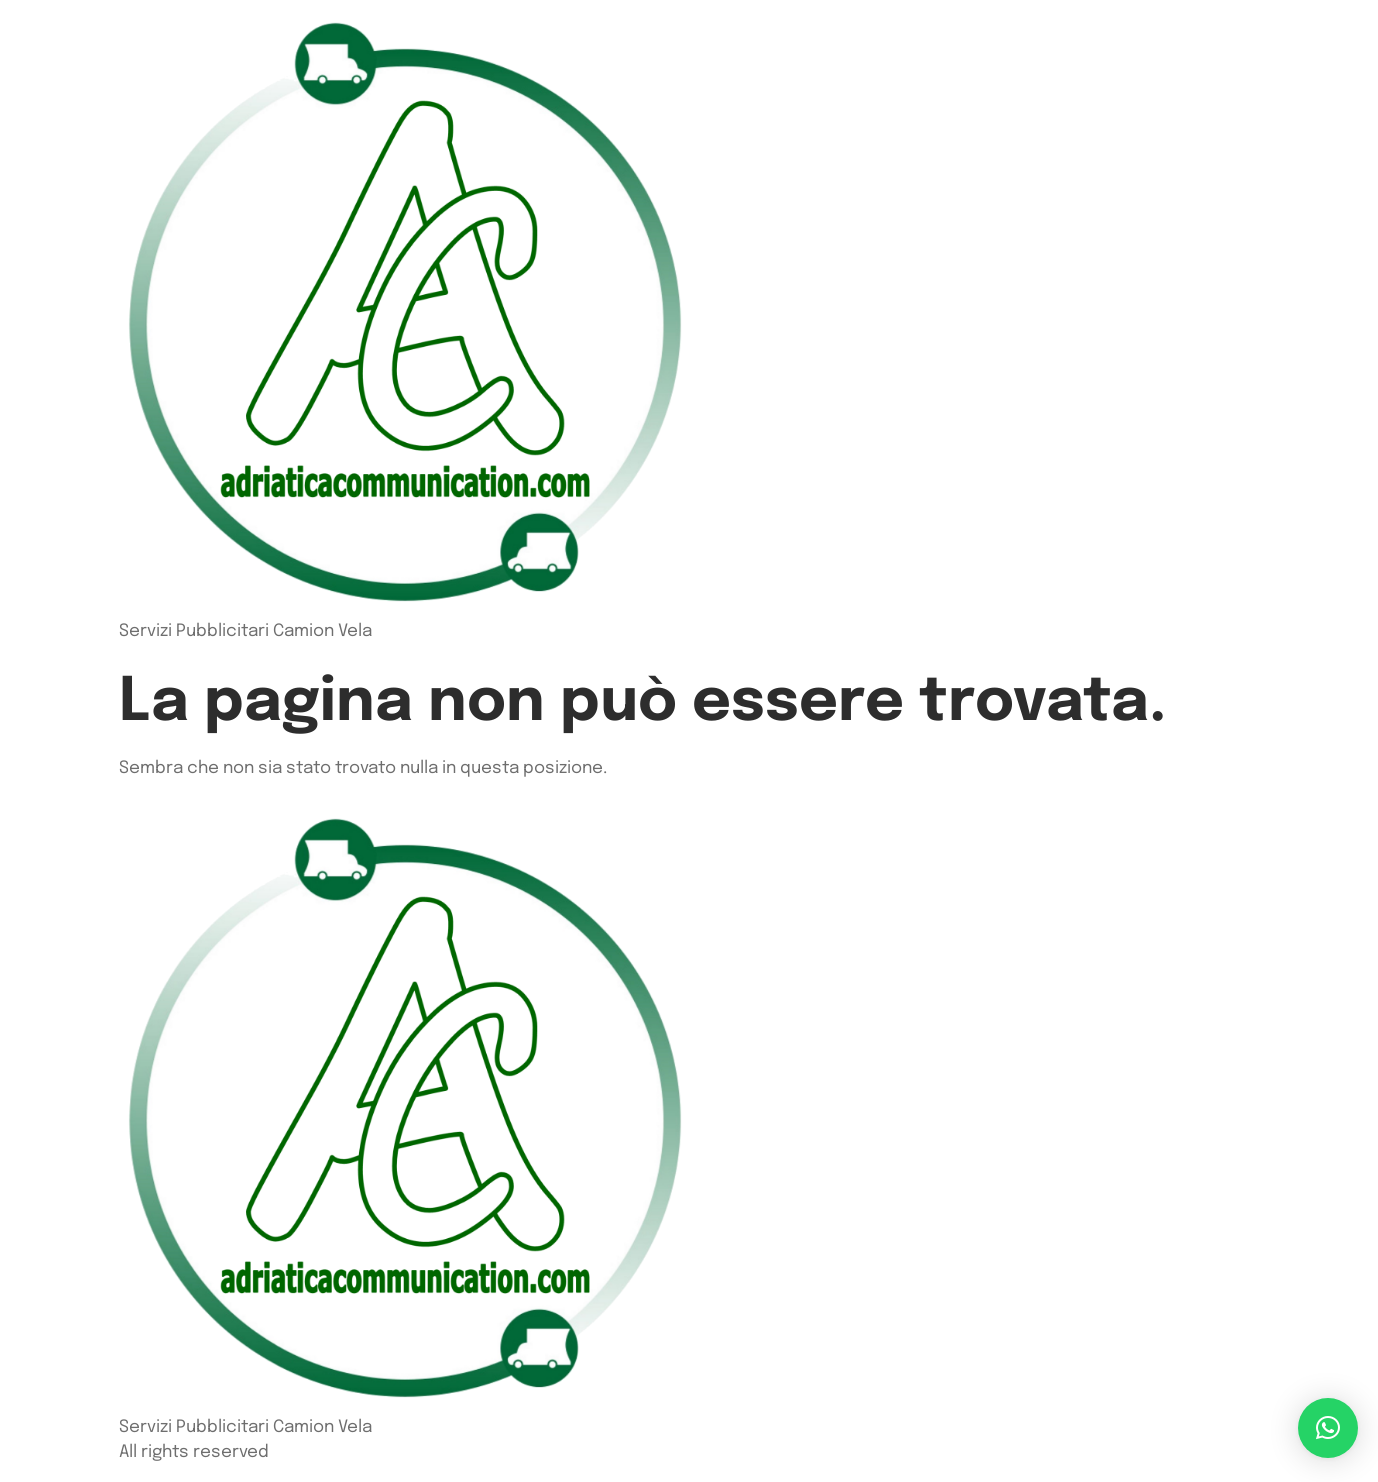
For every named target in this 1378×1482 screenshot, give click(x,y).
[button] (1328, 1428)
